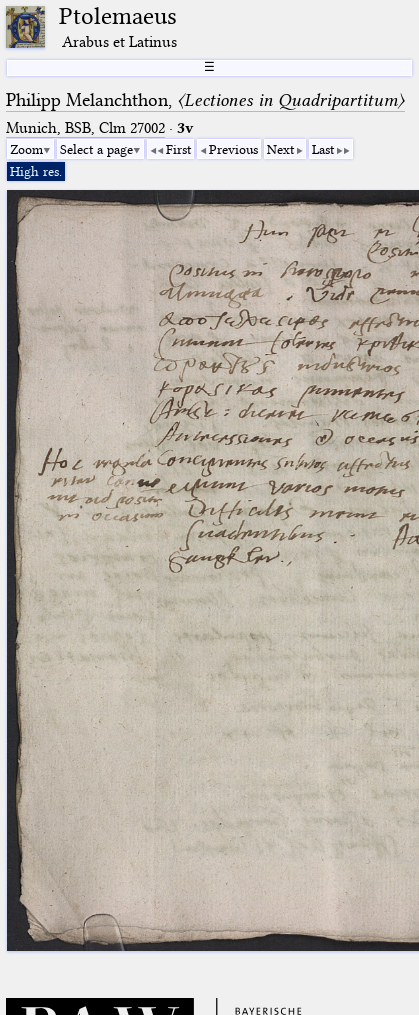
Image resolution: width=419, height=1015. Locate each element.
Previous (233, 149)
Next (280, 149)
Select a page (96, 149)
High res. (36, 171)
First (178, 149)
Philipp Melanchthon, (205, 100)
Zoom (26, 149)
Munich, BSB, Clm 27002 (85, 128)
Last (323, 149)
